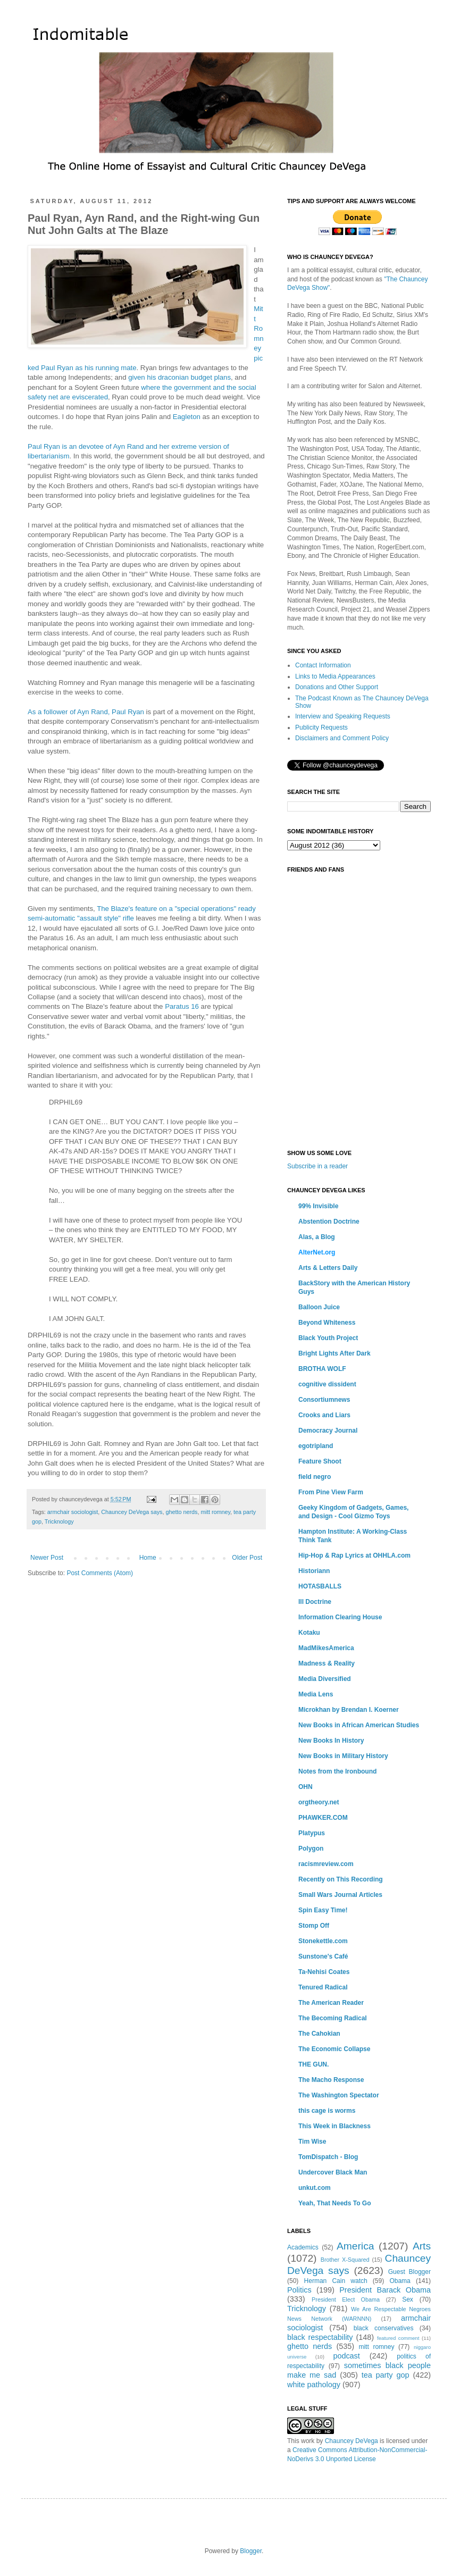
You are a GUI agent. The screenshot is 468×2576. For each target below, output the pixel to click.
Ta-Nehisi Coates (323, 1972)
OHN (305, 1787)
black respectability (320, 2337)
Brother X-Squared (345, 2259)
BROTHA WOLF (322, 1369)
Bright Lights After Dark (334, 1353)
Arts (422, 2246)
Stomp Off (313, 1925)
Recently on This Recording (340, 1879)
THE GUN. (313, 2064)
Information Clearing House (340, 1617)
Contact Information (323, 665)
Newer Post (46, 1557)
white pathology (313, 2384)
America (355, 2246)
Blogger (251, 2551)
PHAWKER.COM (323, 1817)
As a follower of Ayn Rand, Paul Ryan (86, 712)
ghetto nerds (181, 1512)
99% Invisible (318, 1206)
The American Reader (331, 2002)
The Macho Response (331, 2080)
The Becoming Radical (332, 2018)
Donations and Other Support (336, 687)
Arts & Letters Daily (327, 1268)
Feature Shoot (319, 1461)
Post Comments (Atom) (99, 1573)
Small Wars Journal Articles (340, 1894)
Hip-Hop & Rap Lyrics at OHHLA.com (354, 1555)
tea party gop (386, 2375)
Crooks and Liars (324, 1415)
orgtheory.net (318, 1802)
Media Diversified (324, 1679)
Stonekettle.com (323, 1941)
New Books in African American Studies (358, 1725)
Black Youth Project (328, 1338)
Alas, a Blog (316, 1237)
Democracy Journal (327, 1430)
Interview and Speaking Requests (342, 716)
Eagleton (186, 417)
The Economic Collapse (334, 2049)
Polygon (310, 1848)
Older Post (247, 1557)
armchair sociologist (72, 1512)
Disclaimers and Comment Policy (342, 738)
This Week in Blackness (334, 2126)
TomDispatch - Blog (328, 2157)
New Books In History (331, 1740)
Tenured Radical (322, 1987)
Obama (399, 2281)
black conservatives (384, 2328)
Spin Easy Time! (322, 1910)
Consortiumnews (324, 1399)
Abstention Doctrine (329, 1221)
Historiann (314, 1571)
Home (147, 1557)
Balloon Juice (319, 1307)
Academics (303, 2247)
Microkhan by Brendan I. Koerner (348, 1709)
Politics (299, 2290)
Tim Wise (312, 2141)
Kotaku (309, 1632)
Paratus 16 (182, 1006)
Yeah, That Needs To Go (334, 2203)
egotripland (315, 1446)
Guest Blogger (409, 2272)
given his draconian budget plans (179, 377)
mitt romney (216, 1512)
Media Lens (315, 1694)
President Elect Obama (346, 2299)
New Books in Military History (343, 1756)
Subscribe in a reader (317, 1166)
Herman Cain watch (335, 2281)
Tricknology (59, 1521)
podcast (346, 2356)
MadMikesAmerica (326, 1648)
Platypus (311, 1833)
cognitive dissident (327, 1384)
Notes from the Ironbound (337, 1771)
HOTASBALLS (319, 1586)
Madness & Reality (326, 1663)
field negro (314, 1477)
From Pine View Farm (330, 1492)
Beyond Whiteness (326, 1322)
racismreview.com (326, 1864)
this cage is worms (326, 2110)
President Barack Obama (385, 2290)
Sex (407, 2299)
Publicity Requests (321, 727)
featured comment (398, 2338)
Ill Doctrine (314, 1601)
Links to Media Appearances (335, 676)
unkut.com (314, 2188)
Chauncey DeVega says (131, 1512)
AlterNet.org (316, 1252)
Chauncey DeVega (351, 2441)
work (307, 2441)
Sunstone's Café (323, 1956)
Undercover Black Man (332, 2172)
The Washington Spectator (338, 2095)
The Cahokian (319, 2033)
